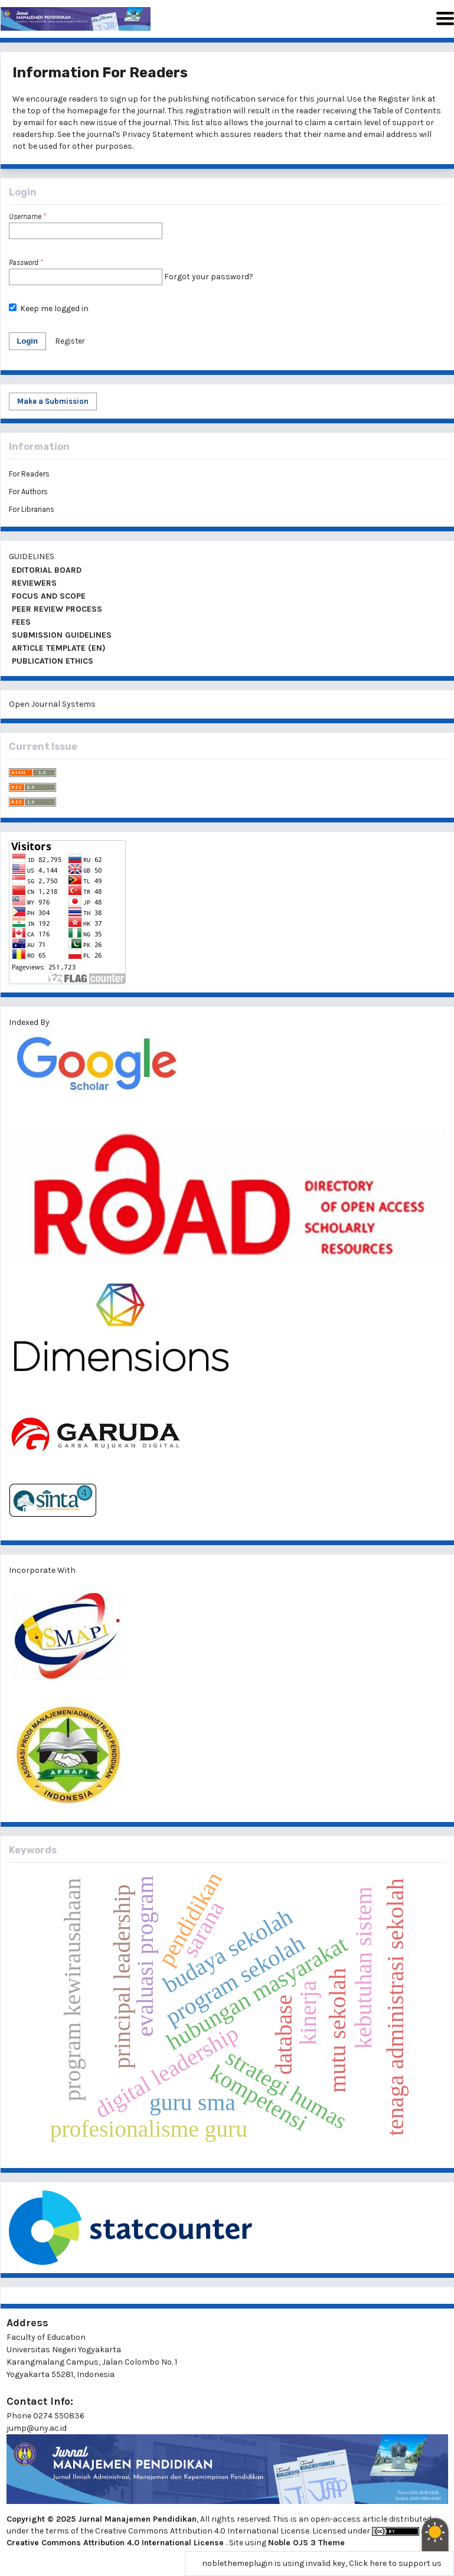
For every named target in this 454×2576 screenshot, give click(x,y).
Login (27, 341)
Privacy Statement (158, 134)
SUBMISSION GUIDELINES (60, 635)
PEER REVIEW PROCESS (55, 609)
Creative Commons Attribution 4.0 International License (116, 2543)
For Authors (28, 491)
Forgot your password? (208, 277)
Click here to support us (395, 2563)
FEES (20, 622)
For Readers (29, 473)
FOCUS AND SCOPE (47, 596)
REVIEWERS (33, 583)
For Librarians (31, 509)
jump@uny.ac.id (36, 2428)
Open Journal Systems (52, 704)
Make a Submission (53, 401)
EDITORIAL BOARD (45, 570)
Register (394, 99)
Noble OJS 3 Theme (306, 2543)
